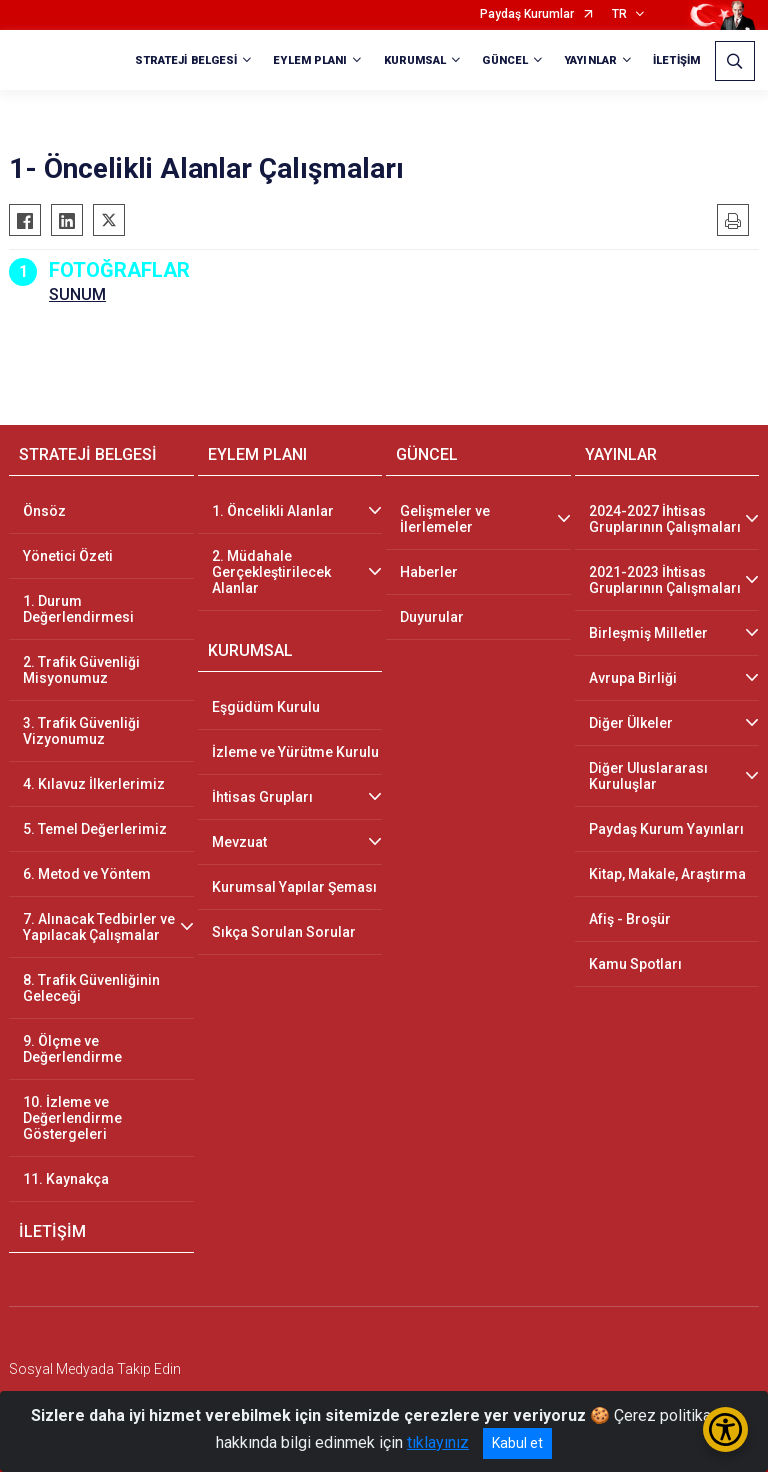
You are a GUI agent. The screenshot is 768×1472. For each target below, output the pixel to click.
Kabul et (517, 1443)
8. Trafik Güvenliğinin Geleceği (91, 988)
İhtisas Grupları (262, 797)
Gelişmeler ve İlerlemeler (445, 519)
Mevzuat (239, 842)
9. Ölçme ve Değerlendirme (72, 1049)
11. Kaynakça (66, 1179)
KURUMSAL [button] (415, 60)
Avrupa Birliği (633, 678)
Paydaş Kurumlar (527, 14)
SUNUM (77, 294)
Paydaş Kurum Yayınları (666, 829)
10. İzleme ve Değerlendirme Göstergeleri (72, 1118)
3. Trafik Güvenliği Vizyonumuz (81, 731)
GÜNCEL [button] (505, 60)
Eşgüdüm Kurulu (266, 707)
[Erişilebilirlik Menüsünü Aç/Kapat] (725, 1429)
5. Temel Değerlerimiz (95, 829)
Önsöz (44, 511)
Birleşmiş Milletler (648, 633)
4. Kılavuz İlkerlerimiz (94, 784)
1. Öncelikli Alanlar (273, 511)
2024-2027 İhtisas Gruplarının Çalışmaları (665, 519)
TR (619, 14)
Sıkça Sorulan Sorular (284, 932)
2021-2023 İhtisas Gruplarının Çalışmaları (665, 580)
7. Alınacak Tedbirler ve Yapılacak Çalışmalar (99, 927)
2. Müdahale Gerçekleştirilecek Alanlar (271, 572)
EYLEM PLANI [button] (310, 60)
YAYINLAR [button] (590, 60)
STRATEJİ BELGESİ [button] (186, 60)
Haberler (429, 572)
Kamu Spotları (635, 964)
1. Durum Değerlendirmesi (78, 609)
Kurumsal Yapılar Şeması (294, 887)
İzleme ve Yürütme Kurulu (295, 752)
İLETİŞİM (676, 60)
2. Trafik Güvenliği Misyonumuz (81, 670)
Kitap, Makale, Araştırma (667, 874)
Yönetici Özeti (68, 556)
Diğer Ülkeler (631, 723)
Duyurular (432, 617)
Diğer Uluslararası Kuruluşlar (648, 776)
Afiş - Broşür (630, 919)
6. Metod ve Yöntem (87, 874)
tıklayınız (438, 1442)
